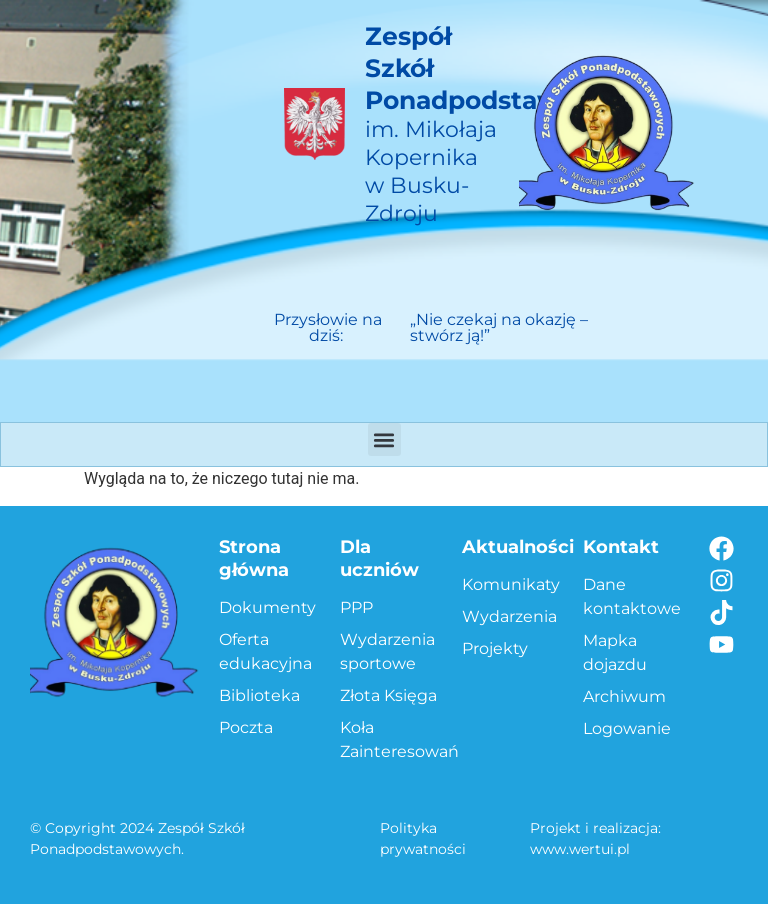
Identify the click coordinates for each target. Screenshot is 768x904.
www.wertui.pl (580, 849)
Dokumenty (267, 607)
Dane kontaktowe (632, 596)
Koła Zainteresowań (390, 739)
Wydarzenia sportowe (387, 651)
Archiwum (624, 696)
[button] (384, 439)
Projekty (495, 648)
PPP (356, 607)
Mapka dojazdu (615, 652)
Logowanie (627, 728)
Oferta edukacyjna (265, 651)
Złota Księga (388, 695)
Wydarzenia (509, 616)
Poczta (246, 727)
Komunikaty (511, 584)
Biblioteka (259, 695)
